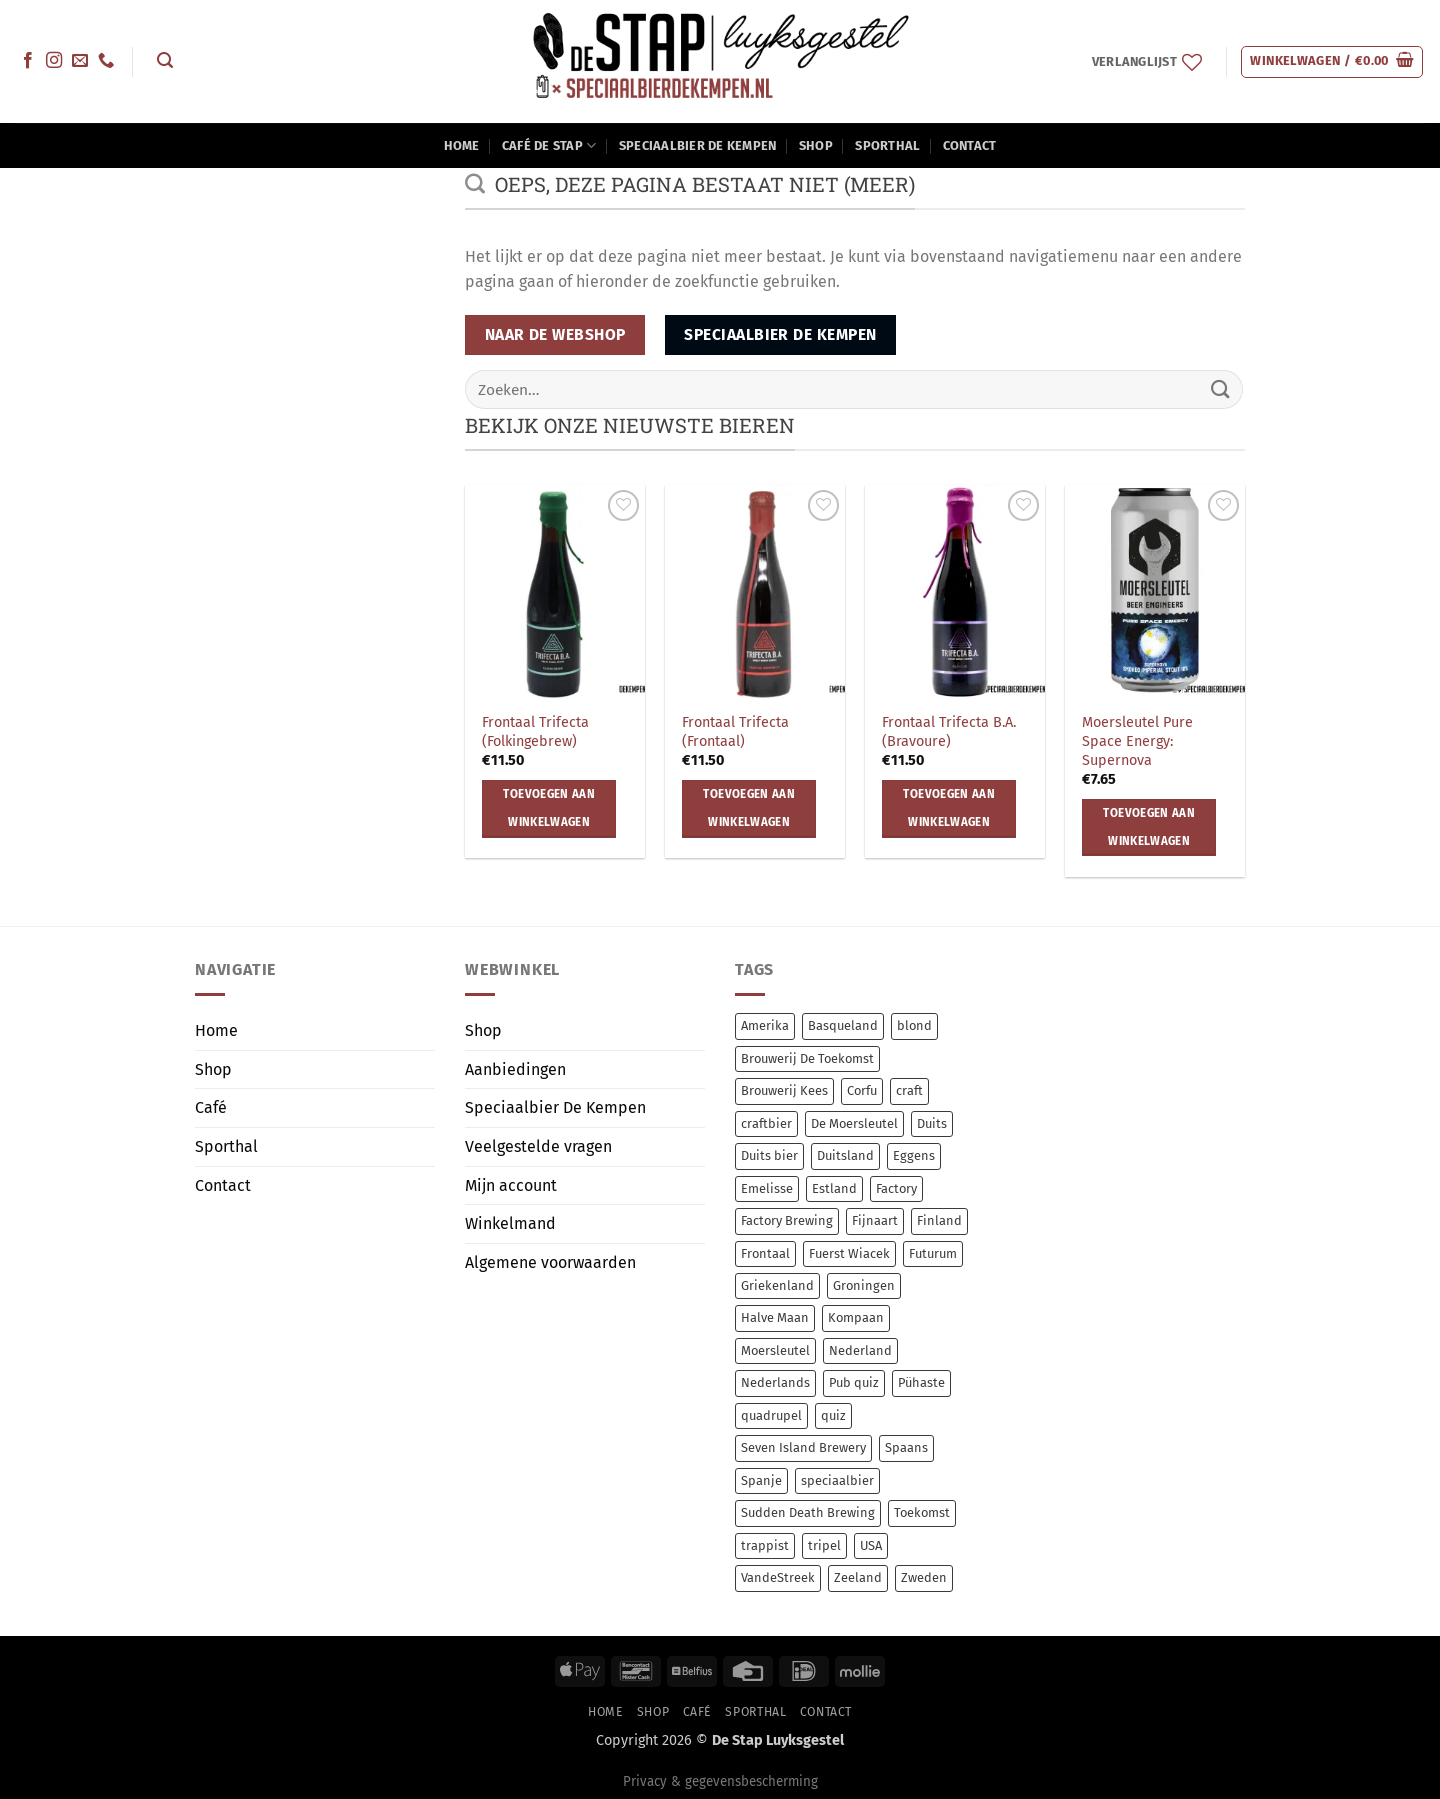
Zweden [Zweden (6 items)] (924, 1577)
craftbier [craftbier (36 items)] (766, 1123)
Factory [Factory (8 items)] (896, 1188)
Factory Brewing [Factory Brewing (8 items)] (787, 1220)
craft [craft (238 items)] (909, 1090)
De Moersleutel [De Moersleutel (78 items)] (854, 1123)
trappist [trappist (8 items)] (765, 1545)
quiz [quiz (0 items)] (833, 1415)
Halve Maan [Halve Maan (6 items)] (775, 1317)
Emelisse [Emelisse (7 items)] (767, 1188)
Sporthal (887, 145)
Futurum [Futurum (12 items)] (933, 1253)
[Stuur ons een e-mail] (80, 61)
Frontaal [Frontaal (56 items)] (765, 1253)
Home (462, 145)
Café (211, 1107)
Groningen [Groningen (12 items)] (864, 1285)
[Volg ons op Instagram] (54, 61)
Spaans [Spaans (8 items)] (906, 1447)
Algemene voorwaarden (550, 1262)
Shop (816, 145)
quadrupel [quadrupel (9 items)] (771, 1415)
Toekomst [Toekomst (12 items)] (922, 1512)
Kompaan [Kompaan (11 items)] (856, 1317)
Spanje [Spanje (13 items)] (761, 1480)
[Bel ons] (106, 61)
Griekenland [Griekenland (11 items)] (777, 1285)
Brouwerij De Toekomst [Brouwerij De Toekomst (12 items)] (807, 1058)
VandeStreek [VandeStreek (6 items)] (778, 1577)
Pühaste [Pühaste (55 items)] (921, 1382)
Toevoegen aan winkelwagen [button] (549, 808)
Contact (970, 145)
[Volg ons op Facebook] (28, 61)
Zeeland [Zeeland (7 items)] (858, 1577)
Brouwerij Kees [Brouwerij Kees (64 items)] (784, 1090)
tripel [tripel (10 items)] (824, 1545)
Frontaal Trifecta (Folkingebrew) (535, 732)
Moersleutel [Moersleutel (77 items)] (775, 1350)
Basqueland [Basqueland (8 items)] (843, 1025)
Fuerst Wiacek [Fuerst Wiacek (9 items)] (849, 1253)
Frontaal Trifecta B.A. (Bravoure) (949, 732)
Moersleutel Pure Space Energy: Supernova (1137, 741)
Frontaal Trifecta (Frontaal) (735, 732)
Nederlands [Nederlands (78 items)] (775, 1382)
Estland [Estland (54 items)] (834, 1188)
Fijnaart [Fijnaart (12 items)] (875, 1220)
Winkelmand (510, 1223)
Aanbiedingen (515, 1069)
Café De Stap (549, 145)
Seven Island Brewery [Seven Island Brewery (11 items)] (803, 1447)
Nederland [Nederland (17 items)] (860, 1350)
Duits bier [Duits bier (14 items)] (769, 1155)
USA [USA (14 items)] (871, 1545)
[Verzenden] (1221, 389)
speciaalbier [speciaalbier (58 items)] (837, 1480)
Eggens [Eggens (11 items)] (914, 1155)
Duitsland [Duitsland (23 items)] (845, 1155)
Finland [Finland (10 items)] (939, 1220)
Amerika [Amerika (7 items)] (765, 1025)
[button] (164, 60)
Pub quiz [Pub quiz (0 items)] (854, 1382)
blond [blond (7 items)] (914, 1025)
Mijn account (511, 1185)
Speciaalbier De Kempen (698, 145)
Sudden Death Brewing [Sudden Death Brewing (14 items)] (808, 1512)
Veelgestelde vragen (538, 1146)
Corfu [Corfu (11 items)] (862, 1090)
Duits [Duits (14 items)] (932, 1123)
